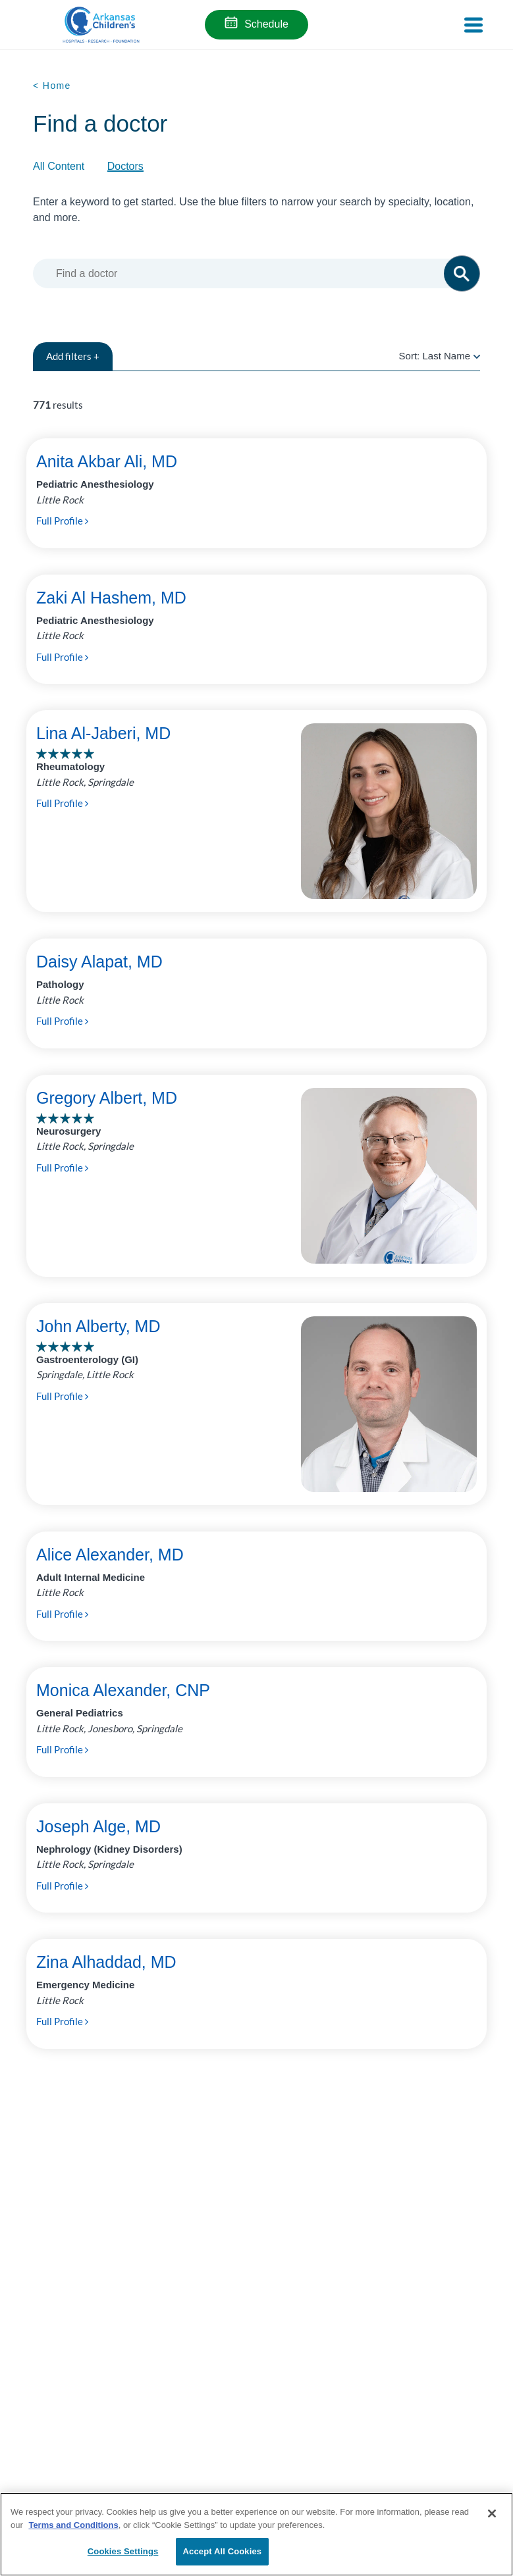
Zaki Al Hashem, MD (111, 597)
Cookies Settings (123, 2551)
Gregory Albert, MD (106, 1098)
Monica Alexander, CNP (123, 1690)
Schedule (266, 24)
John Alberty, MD (98, 1326)
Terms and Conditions (73, 2525)
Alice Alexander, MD (110, 1554)
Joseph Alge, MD (98, 1826)
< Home (52, 85)
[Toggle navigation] (473, 24)
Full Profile (62, 521)
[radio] (476, 355)
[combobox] (254, 273)
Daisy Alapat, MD (99, 961)
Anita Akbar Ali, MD (106, 461)
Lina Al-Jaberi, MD (103, 733)
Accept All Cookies (222, 2551)
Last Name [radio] (446, 355)
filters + (72, 356)
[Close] (491, 2513)
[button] (462, 273)
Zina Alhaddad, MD (106, 1962)
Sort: (439, 355)
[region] (256, 2534)
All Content (58, 166)
